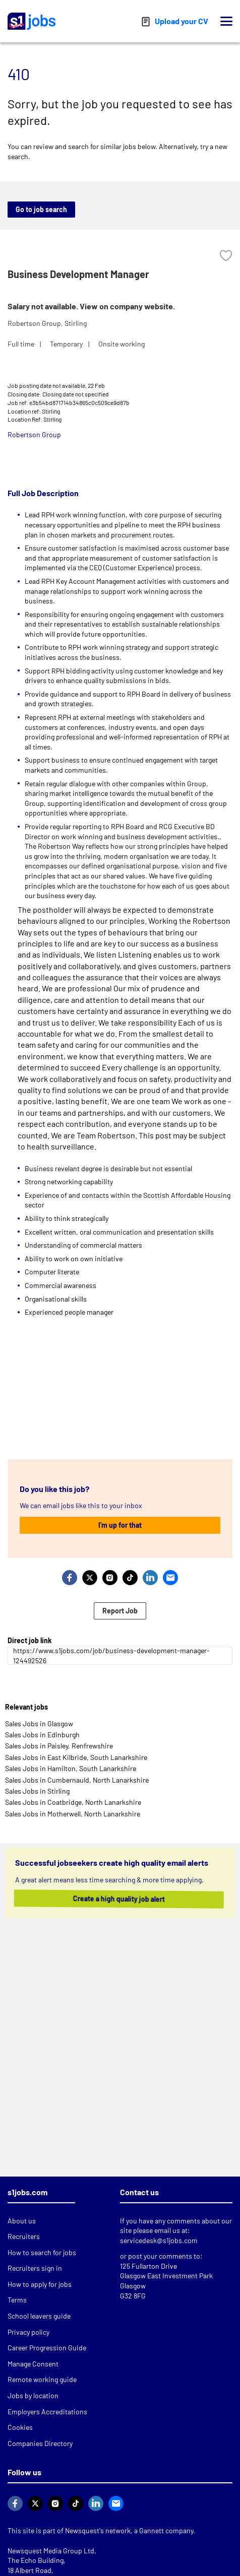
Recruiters (24, 2236)
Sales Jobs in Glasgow (39, 1723)
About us (22, 2220)
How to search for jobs (42, 2252)
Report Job (120, 1610)
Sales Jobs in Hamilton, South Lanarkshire (70, 1768)
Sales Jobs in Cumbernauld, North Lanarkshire (77, 1780)
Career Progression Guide (47, 2347)
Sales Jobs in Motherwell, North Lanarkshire (72, 1813)
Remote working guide (42, 2379)
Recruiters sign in (35, 2268)
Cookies (20, 2427)
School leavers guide (39, 2316)
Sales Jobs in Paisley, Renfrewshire (59, 1745)
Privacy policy (28, 2332)
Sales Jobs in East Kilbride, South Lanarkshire (76, 1757)
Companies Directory (40, 2443)
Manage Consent (33, 2363)
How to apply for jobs (40, 2284)
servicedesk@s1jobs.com (159, 2240)
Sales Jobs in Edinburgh (42, 1734)
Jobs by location (33, 2395)
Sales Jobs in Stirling (37, 1791)
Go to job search (41, 209)
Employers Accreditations (47, 2411)
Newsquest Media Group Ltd (51, 2550)
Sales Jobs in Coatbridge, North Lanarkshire (73, 1802)
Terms (17, 2299)
